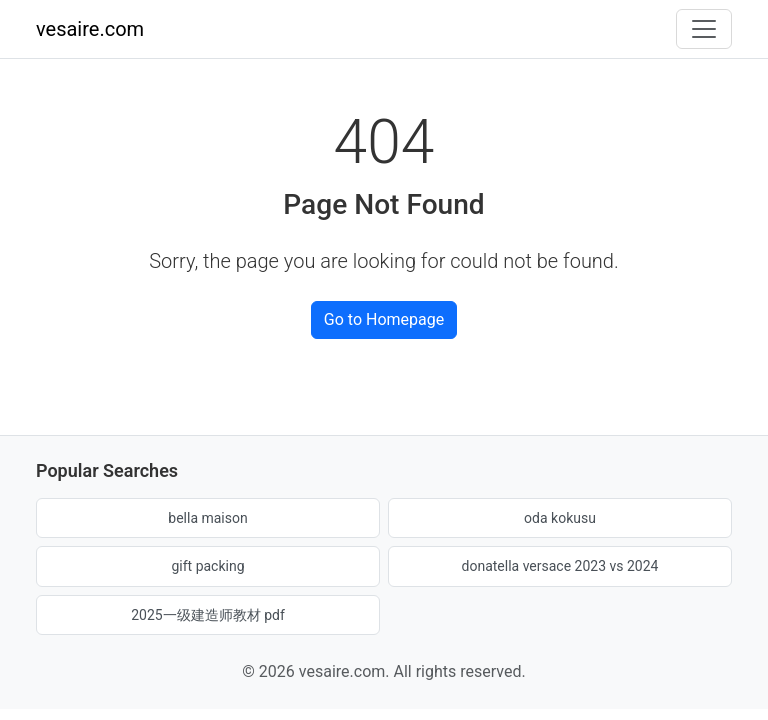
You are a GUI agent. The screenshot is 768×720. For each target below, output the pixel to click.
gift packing (207, 566)
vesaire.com (90, 29)
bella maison (207, 518)
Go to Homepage (384, 319)
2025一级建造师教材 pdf (208, 615)
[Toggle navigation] (704, 29)
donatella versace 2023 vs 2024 (560, 566)
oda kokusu (560, 518)
